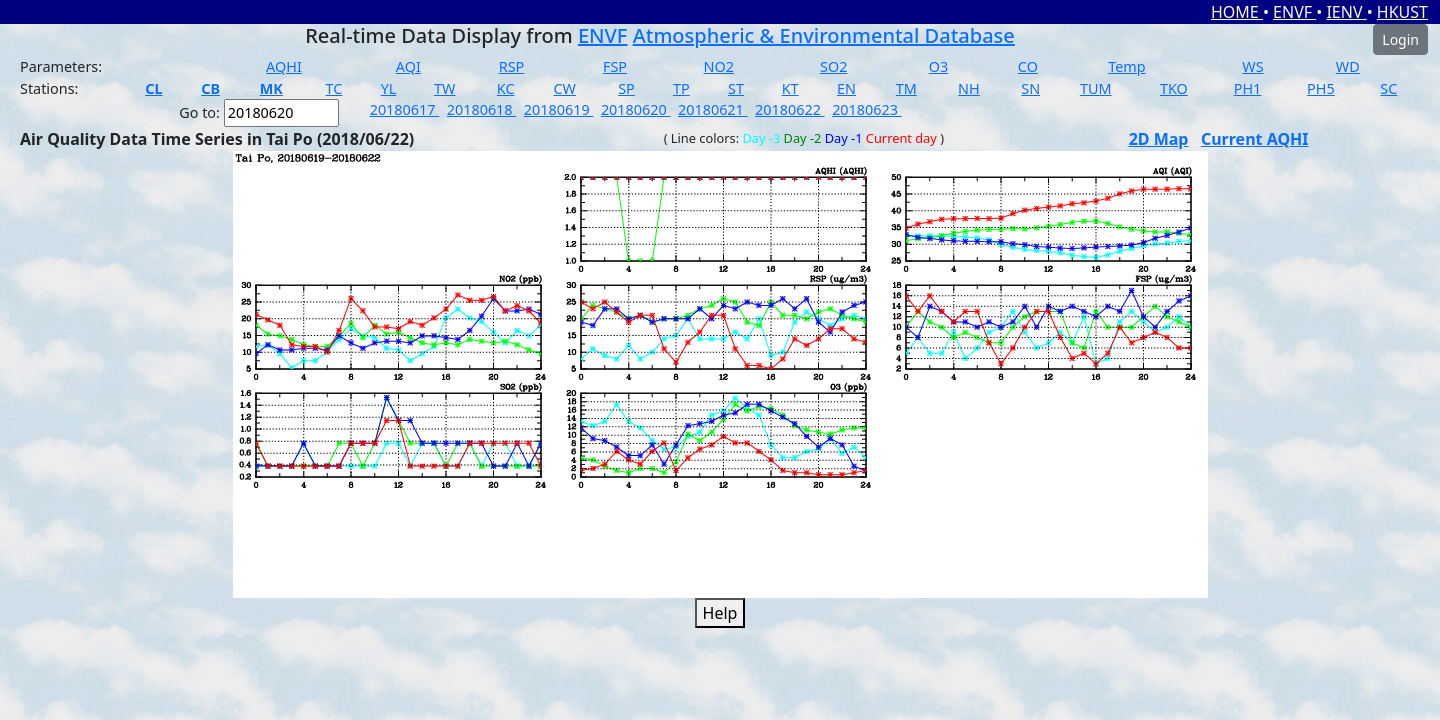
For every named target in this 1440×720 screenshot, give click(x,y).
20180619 (559, 109)
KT (790, 88)
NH (969, 88)
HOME (1237, 12)
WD (1348, 66)
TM (906, 88)
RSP (512, 66)
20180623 (867, 109)
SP (626, 88)
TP (681, 88)
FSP (615, 66)
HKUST (1402, 12)
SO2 (833, 66)
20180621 (713, 109)
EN (846, 88)
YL (389, 88)
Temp (1126, 66)
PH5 (1321, 88)
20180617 (405, 109)
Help (720, 613)
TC (333, 88)
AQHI (284, 66)
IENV (1346, 12)
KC (506, 88)
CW (564, 88)
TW (444, 88)
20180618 (482, 109)
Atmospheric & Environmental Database (824, 35)
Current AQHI (1255, 139)
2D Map (1159, 139)
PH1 (1248, 88)
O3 (938, 66)
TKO (1174, 88)
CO (1028, 66)
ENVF (1294, 12)
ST (736, 88)
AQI (408, 66)
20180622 (790, 109)
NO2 (719, 66)
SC (1388, 88)
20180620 (636, 109)
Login (1400, 39)
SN (1030, 88)
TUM (1096, 88)
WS (1252, 66)
